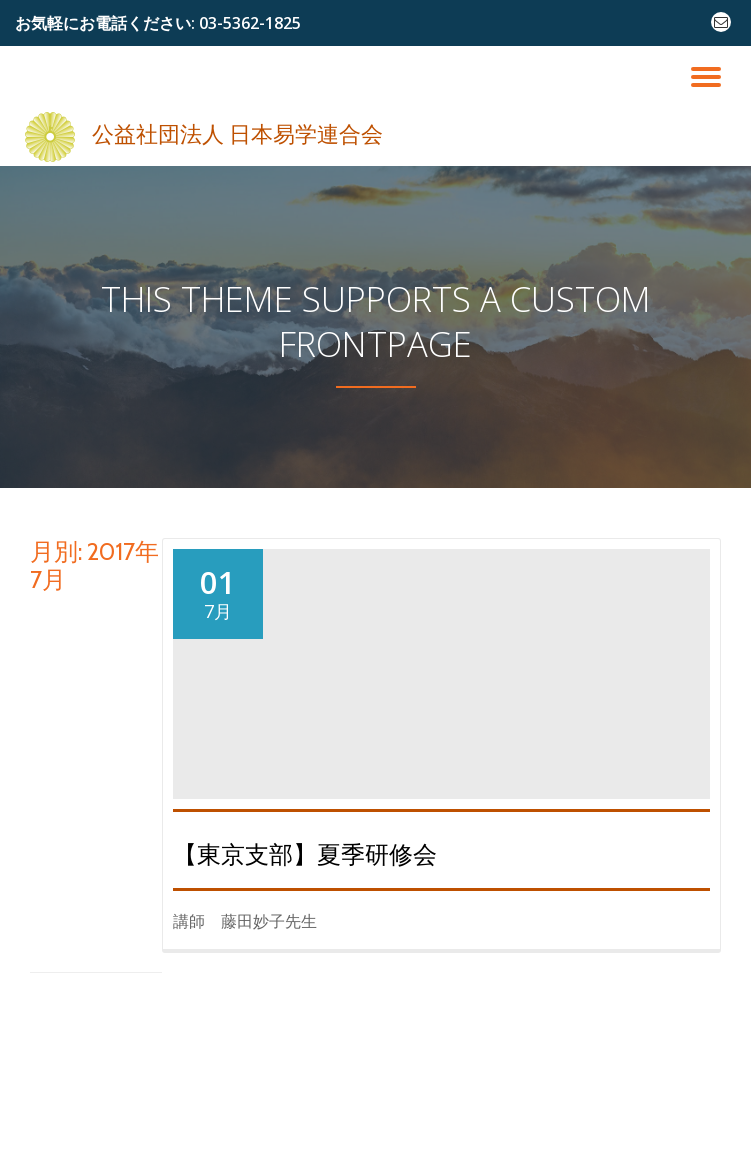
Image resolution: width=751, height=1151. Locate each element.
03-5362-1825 (250, 23)
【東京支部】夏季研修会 (305, 854)
